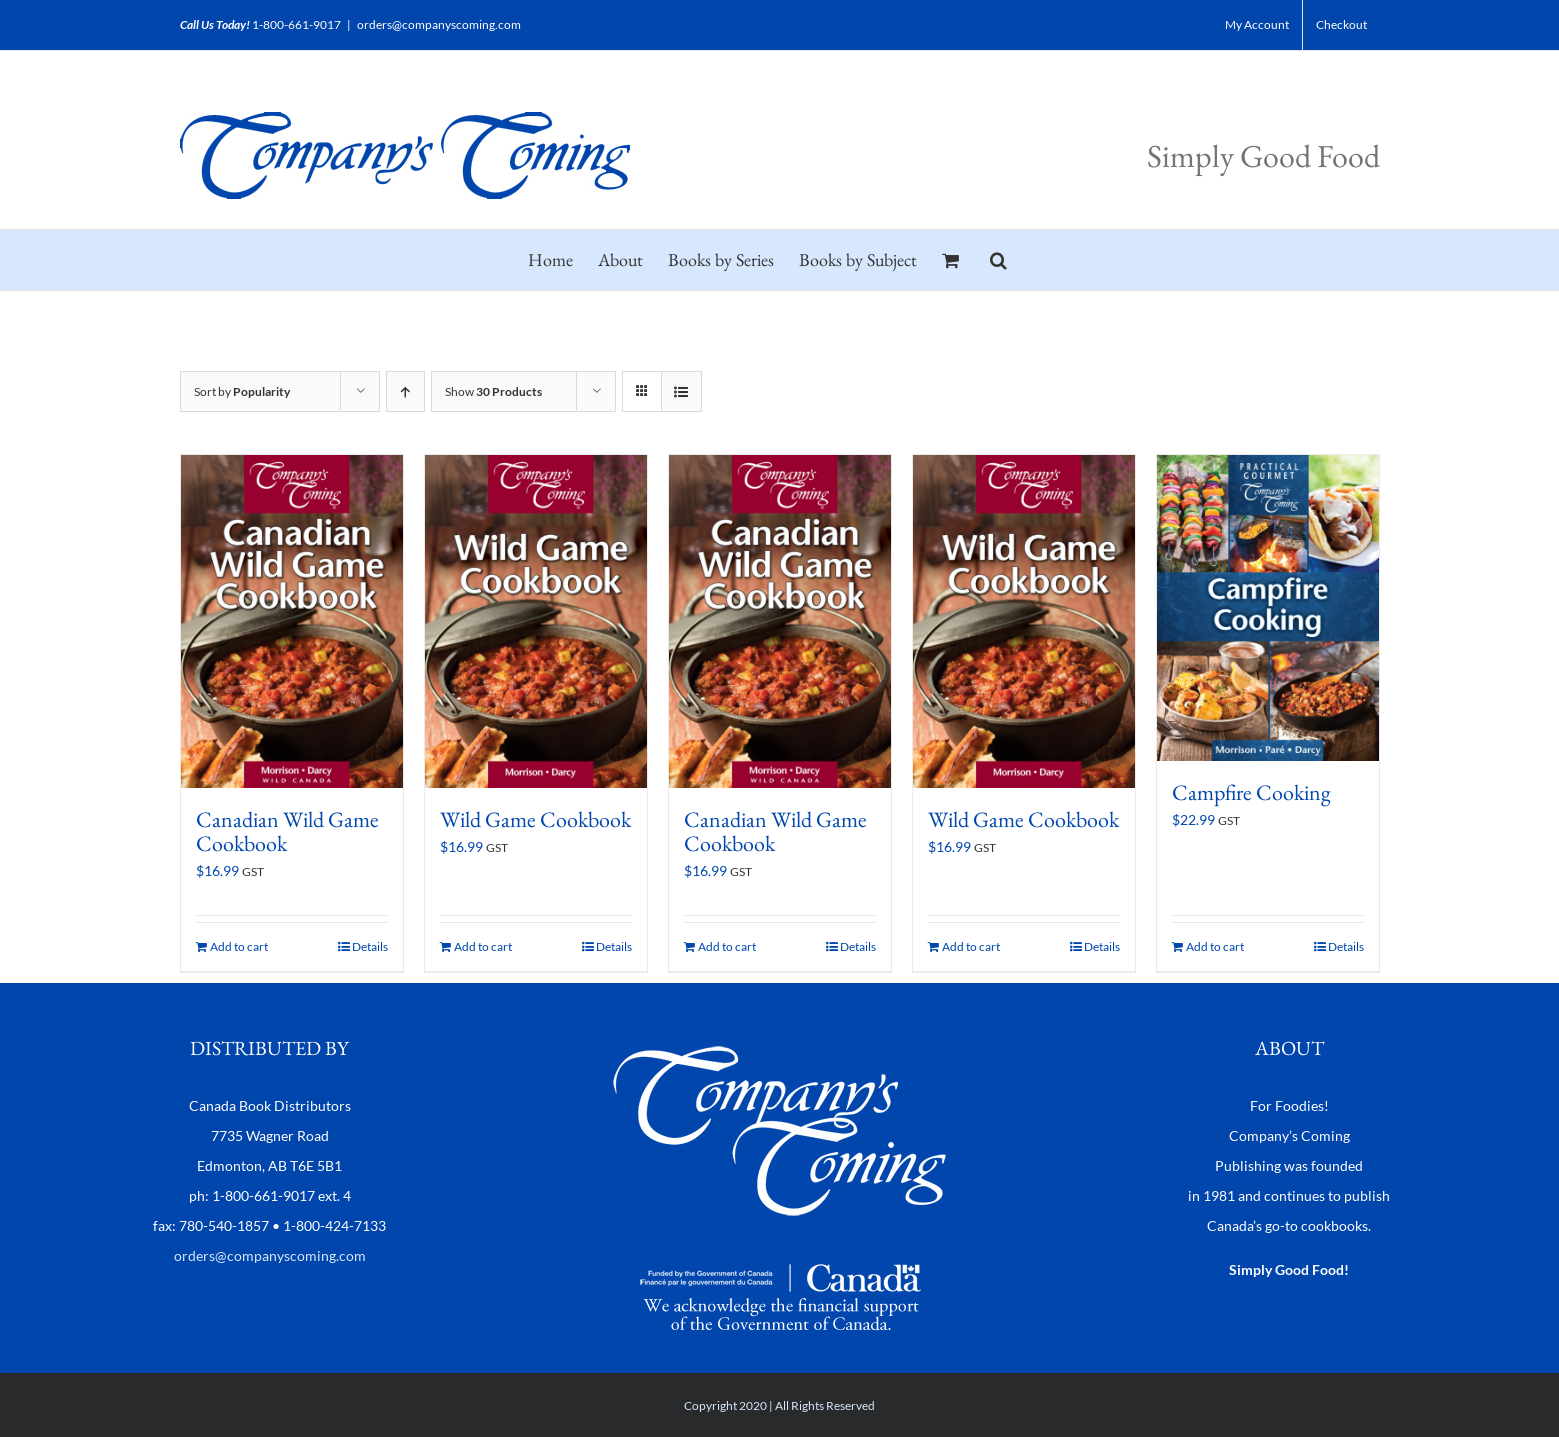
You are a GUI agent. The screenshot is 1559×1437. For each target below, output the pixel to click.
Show (493, 391)
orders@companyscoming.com (439, 24)
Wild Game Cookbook (535, 819)
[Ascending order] (405, 391)
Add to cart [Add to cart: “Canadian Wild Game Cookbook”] (239, 946)
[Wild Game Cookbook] (536, 621)
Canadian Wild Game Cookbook (287, 831)
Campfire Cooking (1251, 792)
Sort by (242, 391)
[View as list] (681, 391)
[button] (998, 260)
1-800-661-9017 (296, 24)
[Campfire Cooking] (1268, 608)
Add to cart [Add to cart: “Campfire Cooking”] (1215, 946)
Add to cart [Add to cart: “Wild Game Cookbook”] (483, 946)
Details (370, 946)
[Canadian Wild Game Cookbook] (292, 621)
